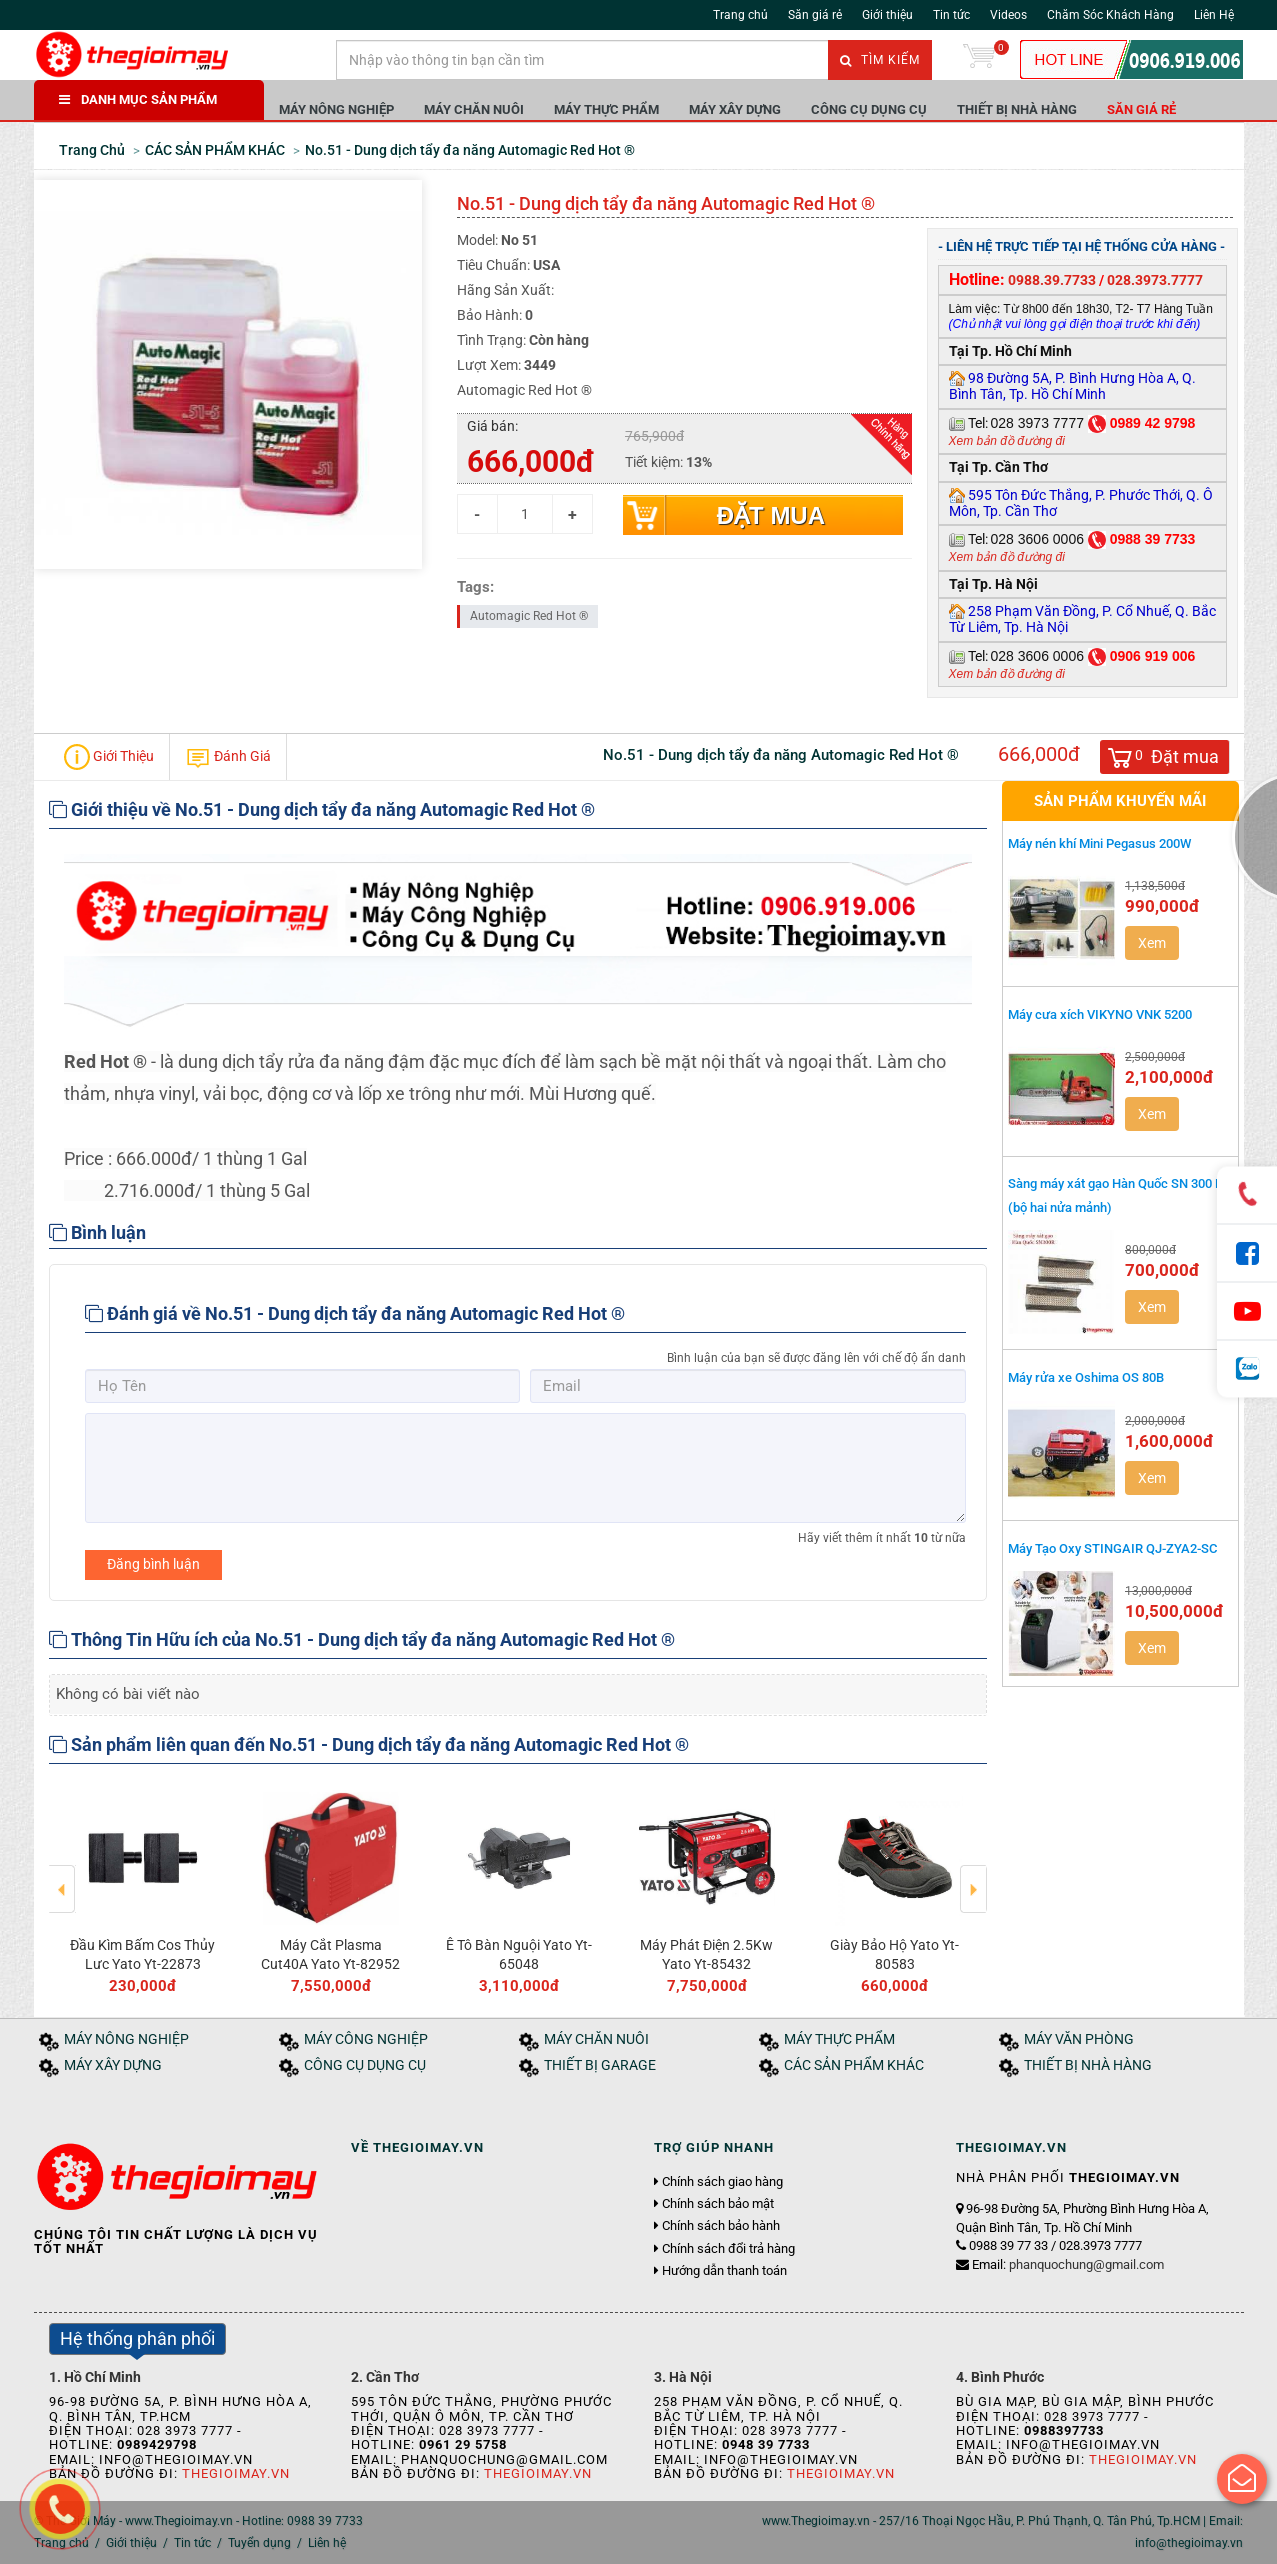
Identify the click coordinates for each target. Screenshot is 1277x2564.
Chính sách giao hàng (722, 2182)
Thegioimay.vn (236, 2473)
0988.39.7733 (1052, 280)
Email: (1068, 2264)
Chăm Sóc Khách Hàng (1110, 15)
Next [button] (973, 1875)
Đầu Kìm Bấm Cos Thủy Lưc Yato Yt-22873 (142, 1954)
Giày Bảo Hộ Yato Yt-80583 (894, 1954)
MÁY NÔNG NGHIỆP (336, 109)
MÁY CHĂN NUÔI (474, 109)
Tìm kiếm (880, 60)
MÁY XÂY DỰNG (735, 109)
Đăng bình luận (153, 1564)
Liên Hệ (1214, 15)
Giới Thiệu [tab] (109, 757)
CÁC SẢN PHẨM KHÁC (854, 2065)
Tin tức (951, 15)
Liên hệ (327, 2543)
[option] (143, 1888)
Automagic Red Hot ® (529, 616)
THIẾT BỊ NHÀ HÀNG (1017, 109)
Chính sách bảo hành (721, 2226)
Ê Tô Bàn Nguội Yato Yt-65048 (519, 1954)
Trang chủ (740, 15)
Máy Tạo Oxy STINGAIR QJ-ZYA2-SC (1112, 1548)
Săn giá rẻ (815, 15)
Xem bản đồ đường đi (1007, 441)
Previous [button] (62, 1875)
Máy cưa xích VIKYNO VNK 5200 (1100, 1014)
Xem (1152, 943)
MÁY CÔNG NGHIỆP (366, 2039)
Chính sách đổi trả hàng (728, 2249)
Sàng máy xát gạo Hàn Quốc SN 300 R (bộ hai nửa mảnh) (1115, 1195)
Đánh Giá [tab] (228, 757)
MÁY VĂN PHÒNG (1079, 2039)
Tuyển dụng (259, 2543)
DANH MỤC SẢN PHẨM (138, 99)
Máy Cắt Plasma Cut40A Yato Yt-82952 (330, 1954)
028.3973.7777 (1155, 280)
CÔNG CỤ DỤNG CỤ (869, 109)
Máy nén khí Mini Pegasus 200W (1099, 843)
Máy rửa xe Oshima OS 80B (1086, 1377)
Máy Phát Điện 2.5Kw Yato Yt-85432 (706, 1954)
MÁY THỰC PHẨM (606, 109)
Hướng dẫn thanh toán (724, 2271)
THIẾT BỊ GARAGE (600, 2065)
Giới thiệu (887, 15)
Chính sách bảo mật (718, 2204)
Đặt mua (771, 515)
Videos (1008, 15)
